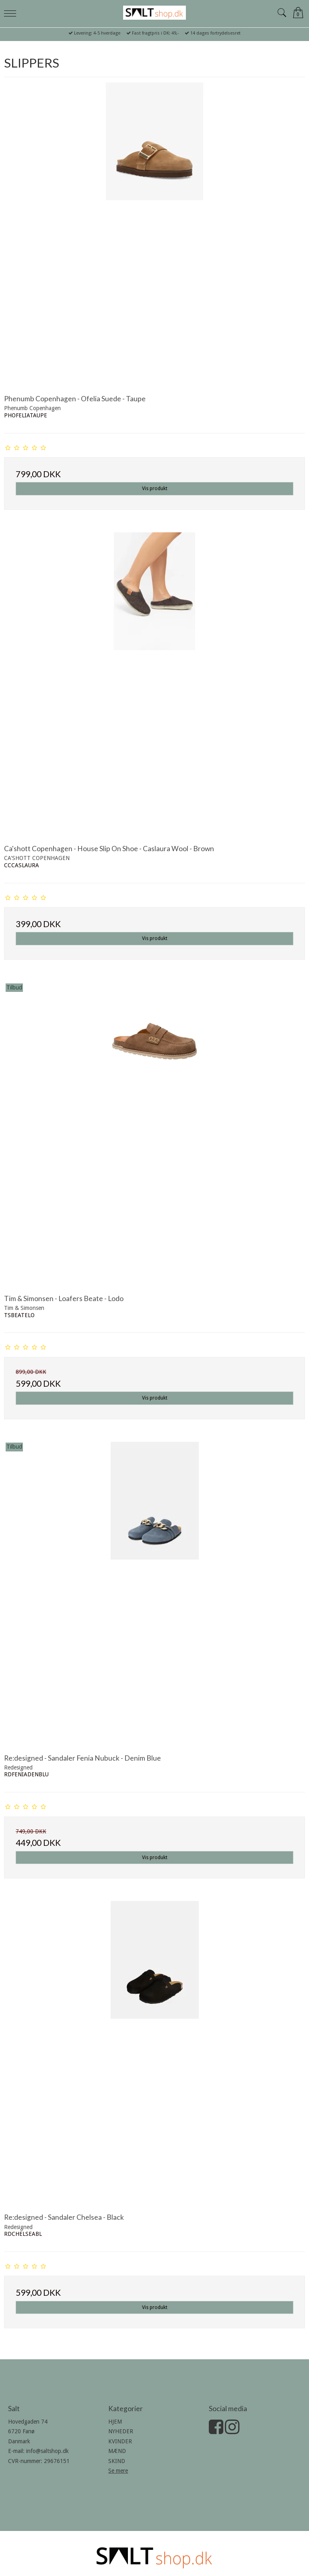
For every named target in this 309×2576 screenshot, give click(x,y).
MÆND (117, 2451)
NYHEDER (120, 2431)
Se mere (118, 2470)
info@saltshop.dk (47, 2451)
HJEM (115, 2421)
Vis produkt (154, 488)
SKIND (116, 2461)
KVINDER (120, 2441)
